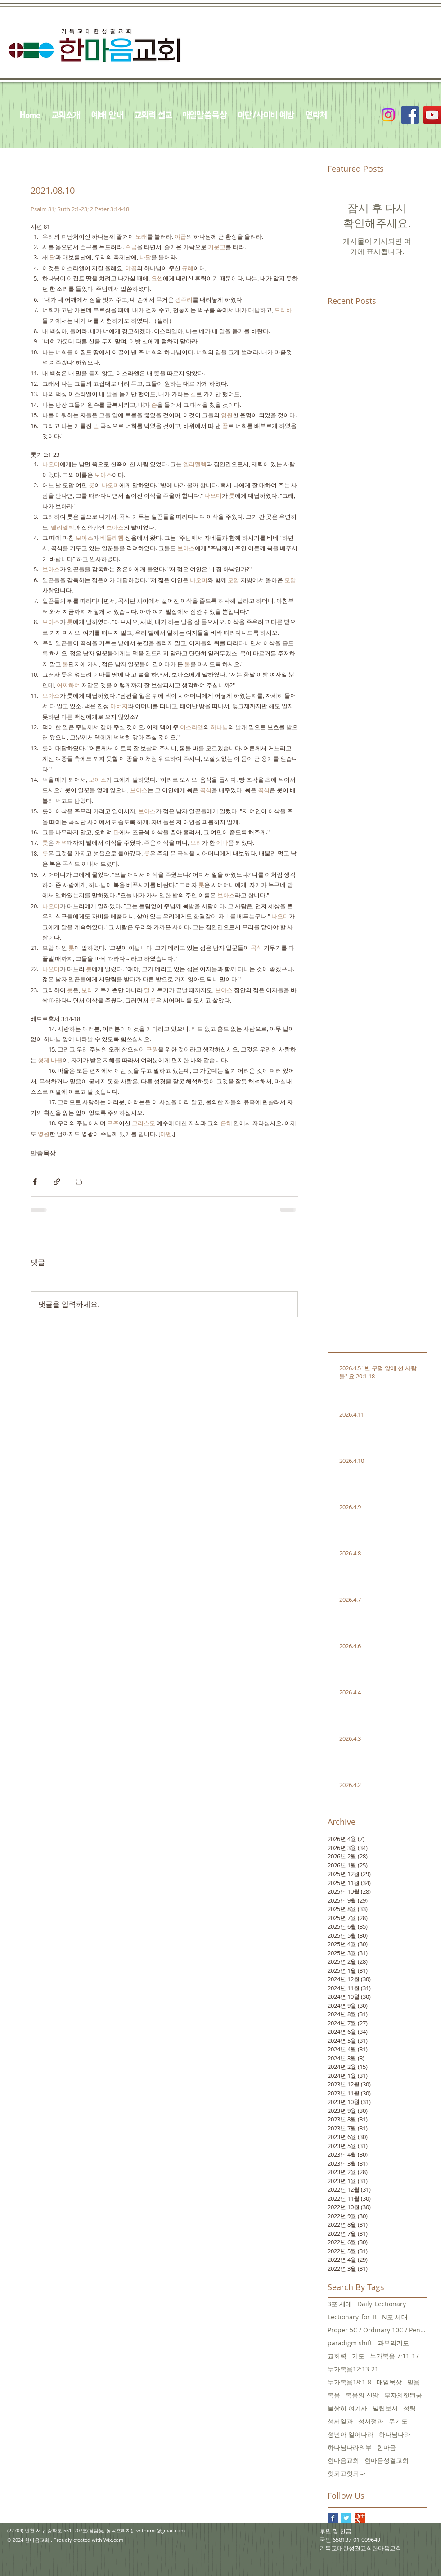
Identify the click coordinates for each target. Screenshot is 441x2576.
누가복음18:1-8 (349, 2382)
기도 (358, 2356)
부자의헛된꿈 (403, 2395)
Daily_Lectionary (381, 2304)
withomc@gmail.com (160, 2530)
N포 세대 (395, 2317)
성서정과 (370, 2421)
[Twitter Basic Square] (346, 2518)
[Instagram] (388, 115)
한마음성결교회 (386, 2460)
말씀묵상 (43, 1153)
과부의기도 (393, 2343)
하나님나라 (394, 2434)
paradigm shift (350, 2343)
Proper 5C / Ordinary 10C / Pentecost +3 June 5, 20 (377, 2330)
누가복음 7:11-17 (394, 2356)
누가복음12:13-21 (353, 2369)
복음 (334, 2395)
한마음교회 (343, 2460)
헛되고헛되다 (346, 2473)
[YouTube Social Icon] (432, 115)
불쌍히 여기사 (347, 2408)
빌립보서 (385, 2408)
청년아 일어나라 (351, 2434)
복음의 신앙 (362, 2395)
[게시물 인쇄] (79, 1181)
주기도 (398, 2421)
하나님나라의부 (350, 2447)
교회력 (337, 2356)
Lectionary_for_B (352, 2317)
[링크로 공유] (57, 1181)
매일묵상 (389, 2382)
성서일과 (340, 2421)
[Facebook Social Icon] (410, 115)
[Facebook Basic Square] (333, 2518)
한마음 (386, 2447)
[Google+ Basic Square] (360, 2518)
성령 (409, 2408)
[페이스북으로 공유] (35, 1181)
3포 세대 (340, 2304)
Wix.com (113, 2539)
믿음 (413, 2382)
